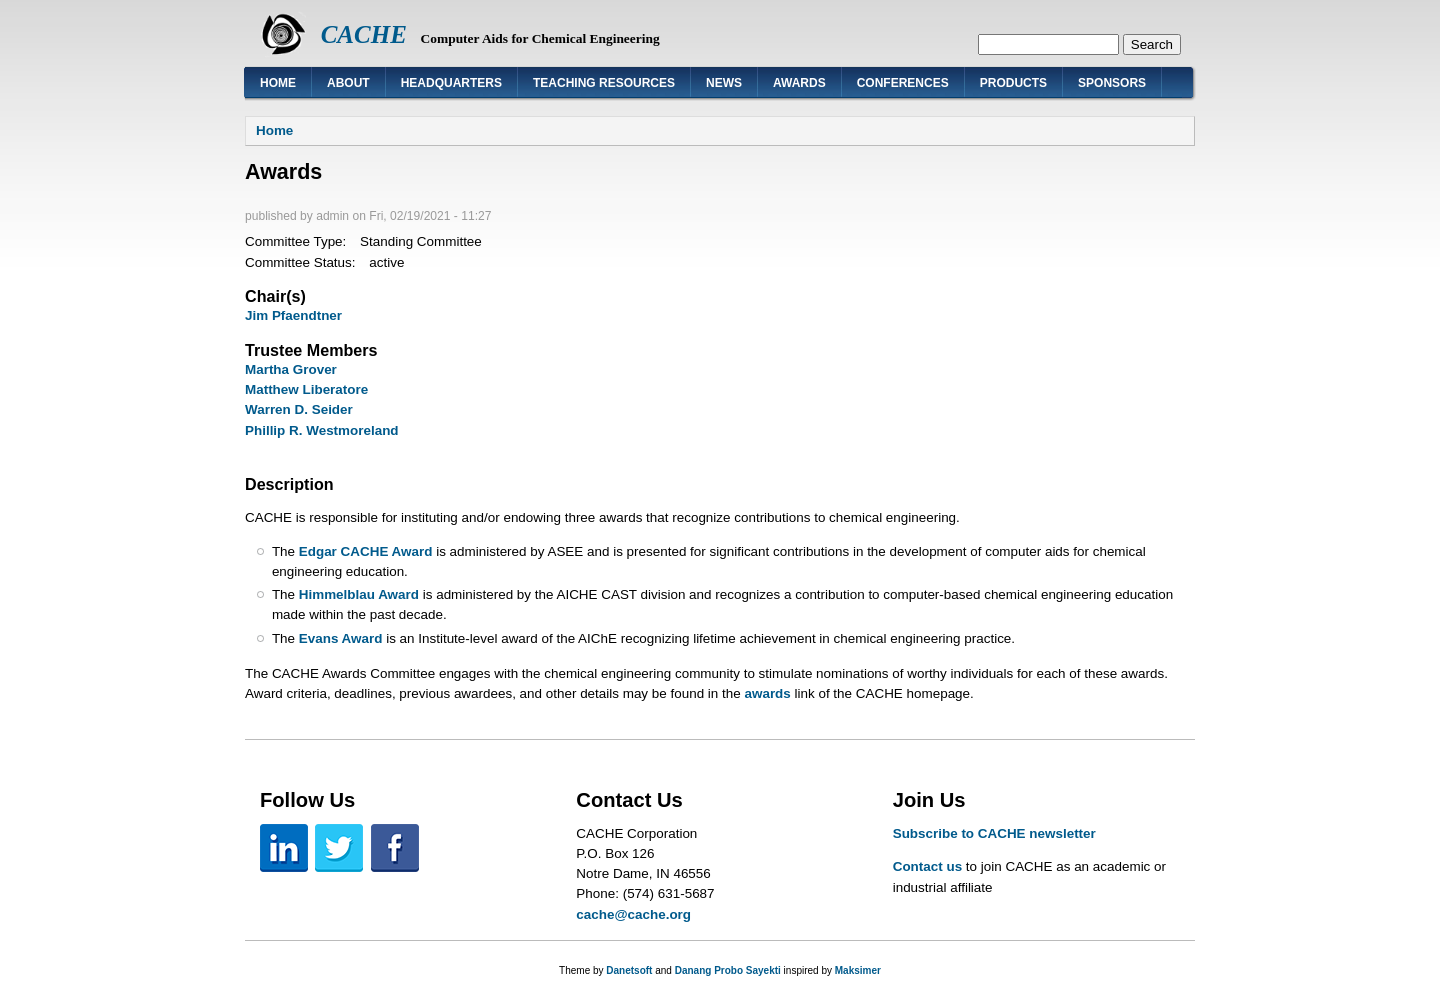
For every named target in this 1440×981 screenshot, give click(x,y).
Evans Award (341, 638)
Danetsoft (629, 970)
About (348, 83)
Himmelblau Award (359, 594)
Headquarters (451, 83)
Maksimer (858, 970)
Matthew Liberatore (306, 389)
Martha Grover (291, 369)
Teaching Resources (604, 83)
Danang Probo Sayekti (728, 970)
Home (278, 83)
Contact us (927, 866)
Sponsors (1112, 83)
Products (1013, 83)
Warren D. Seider (299, 409)
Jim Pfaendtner (293, 315)
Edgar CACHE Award (366, 551)
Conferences (903, 83)
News (724, 83)
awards (767, 693)
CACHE (364, 34)
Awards (799, 83)
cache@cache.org (633, 914)
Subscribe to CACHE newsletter (994, 833)
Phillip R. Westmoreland (322, 430)
